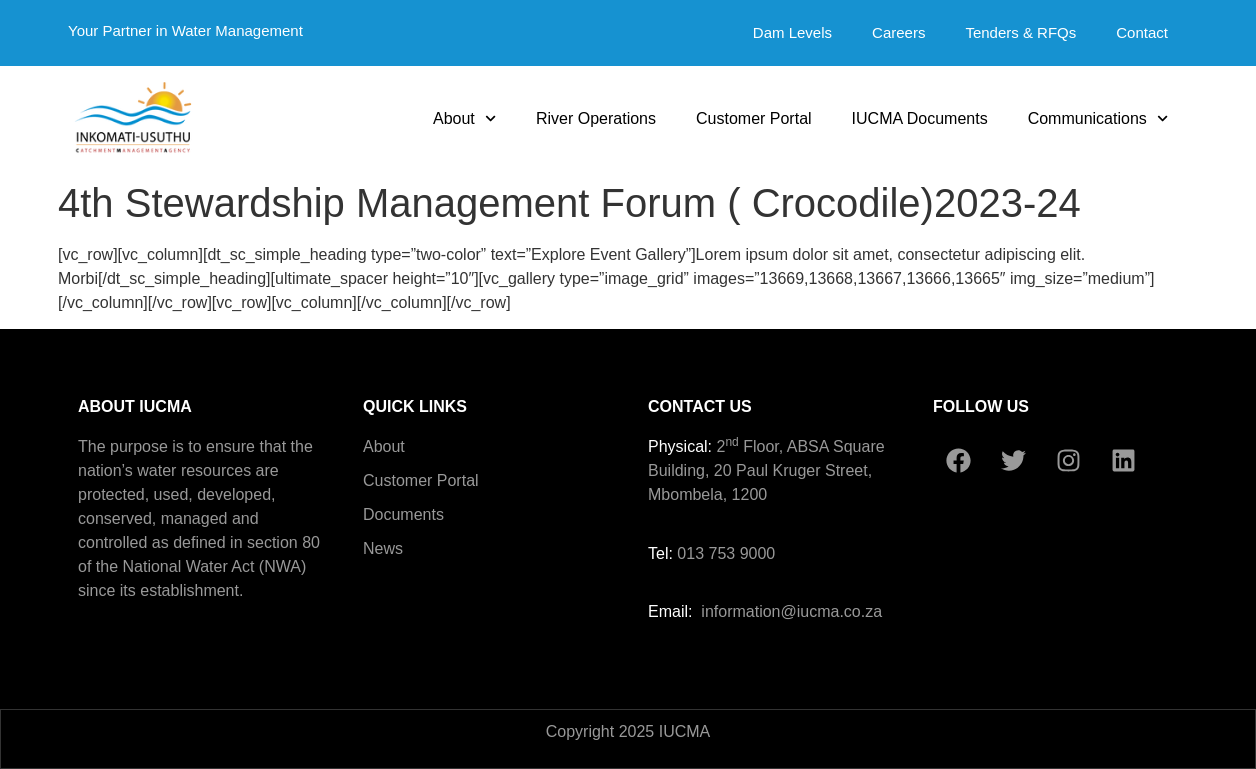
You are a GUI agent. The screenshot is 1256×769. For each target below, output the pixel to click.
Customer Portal (754, 118)
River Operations (596, 118)
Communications (1098, 118)
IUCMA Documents (920, 118)
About (464, 118)
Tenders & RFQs (1020, 32)
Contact (1142, 32)
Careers (898, 32)
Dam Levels (792, 32)
